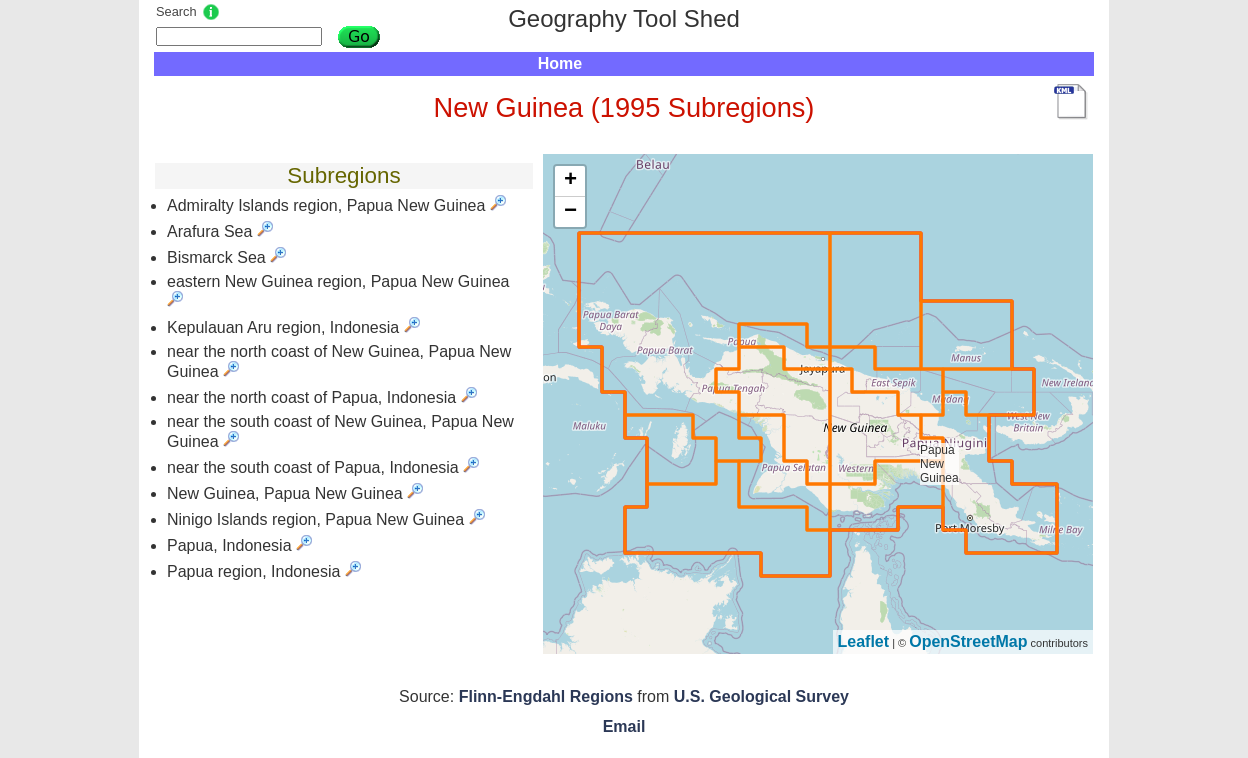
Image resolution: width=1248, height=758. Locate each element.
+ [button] (570, 181)
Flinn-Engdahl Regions (546, 696)
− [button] (570, 212)
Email (624, 726)
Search (176, 11)
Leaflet (864, 641)
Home (560, 63)
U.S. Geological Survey (761, 696)
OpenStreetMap (968, 641)
